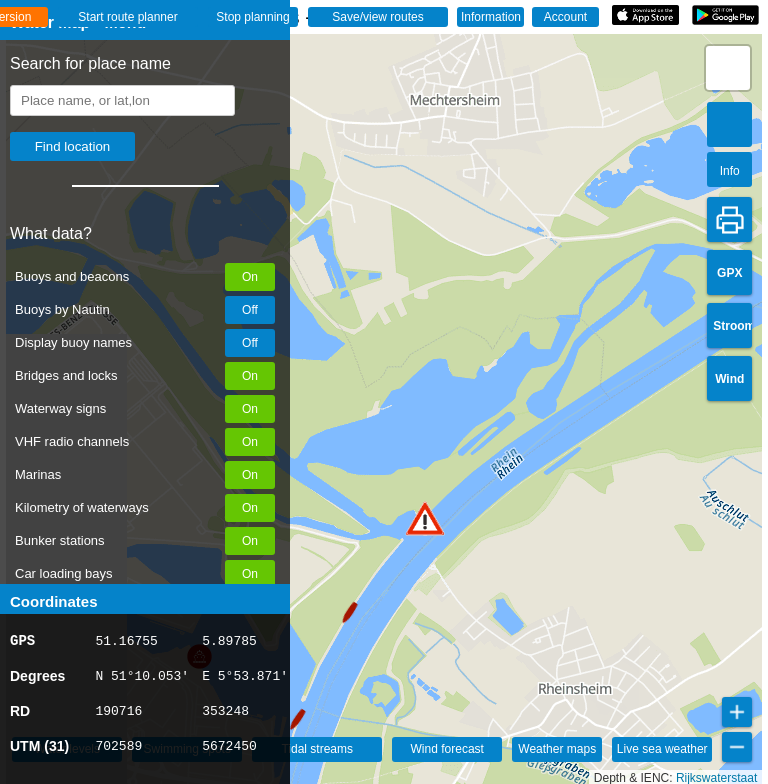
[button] (425, 518)
